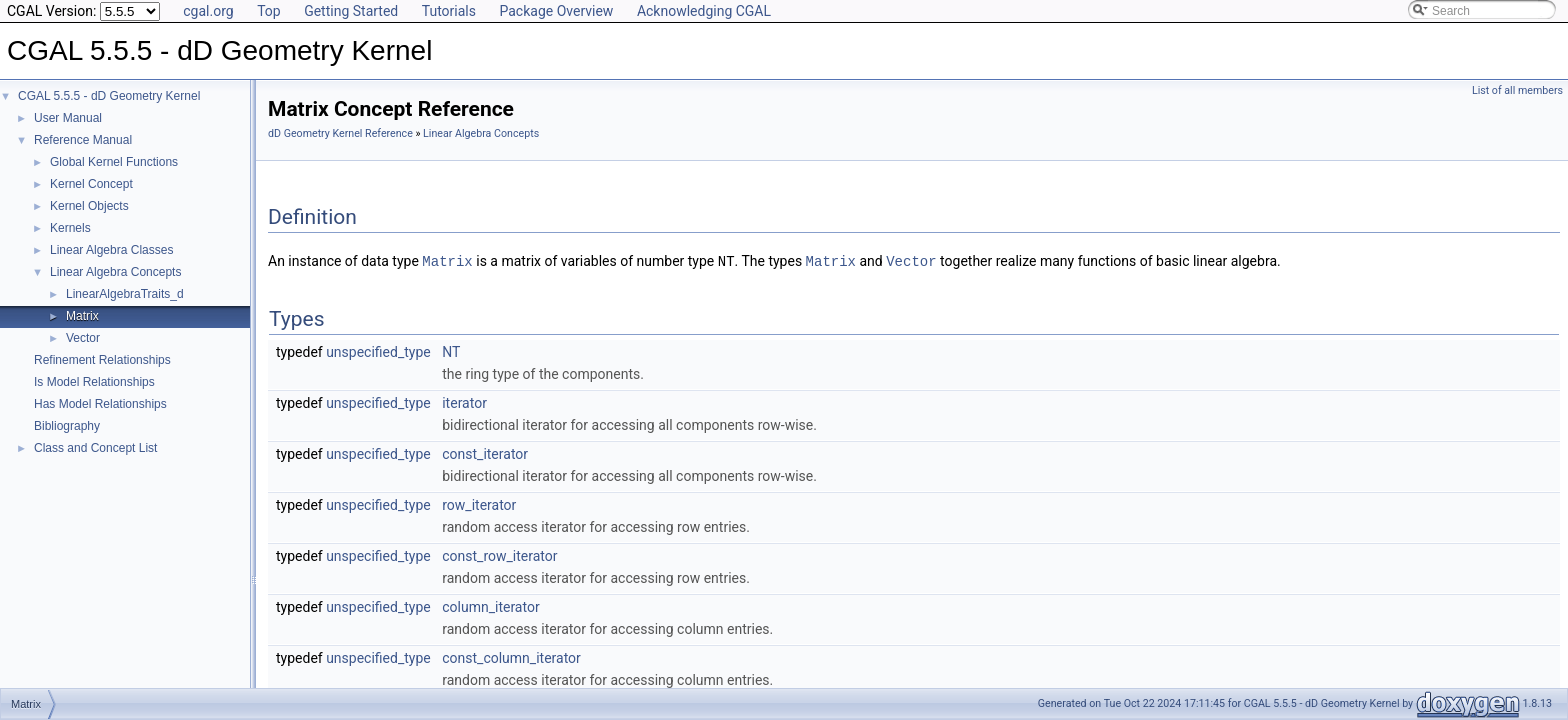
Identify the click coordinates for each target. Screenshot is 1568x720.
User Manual (68, 118)
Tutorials (449, 11)
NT (451, 351)
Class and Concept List (95, 448)
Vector (83, 338)
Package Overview (556, 11)
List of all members (1517, 90)
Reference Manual (83, 140)
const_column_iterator (511, 657)
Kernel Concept (91, 184)
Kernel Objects (89, 206)
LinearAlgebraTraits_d (125, 294)
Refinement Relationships (102, 360)
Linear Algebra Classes (111, 250)
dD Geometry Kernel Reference (340, 133)
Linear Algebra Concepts (115, 272)
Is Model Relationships (94, 382)
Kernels (70, 228)
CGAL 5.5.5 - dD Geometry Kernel (109, 96)
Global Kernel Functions (114, 162)
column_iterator (490, 606)
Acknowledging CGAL (704, 11)
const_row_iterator (499, 555)
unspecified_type (378, 351)
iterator (464, 402)
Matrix (82, 316)
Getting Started (351, 11)
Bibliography (67, 426)
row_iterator (479, 504)
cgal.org (208, 11)
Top (269, 11)
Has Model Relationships (100, 404)
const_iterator (485, 453)
